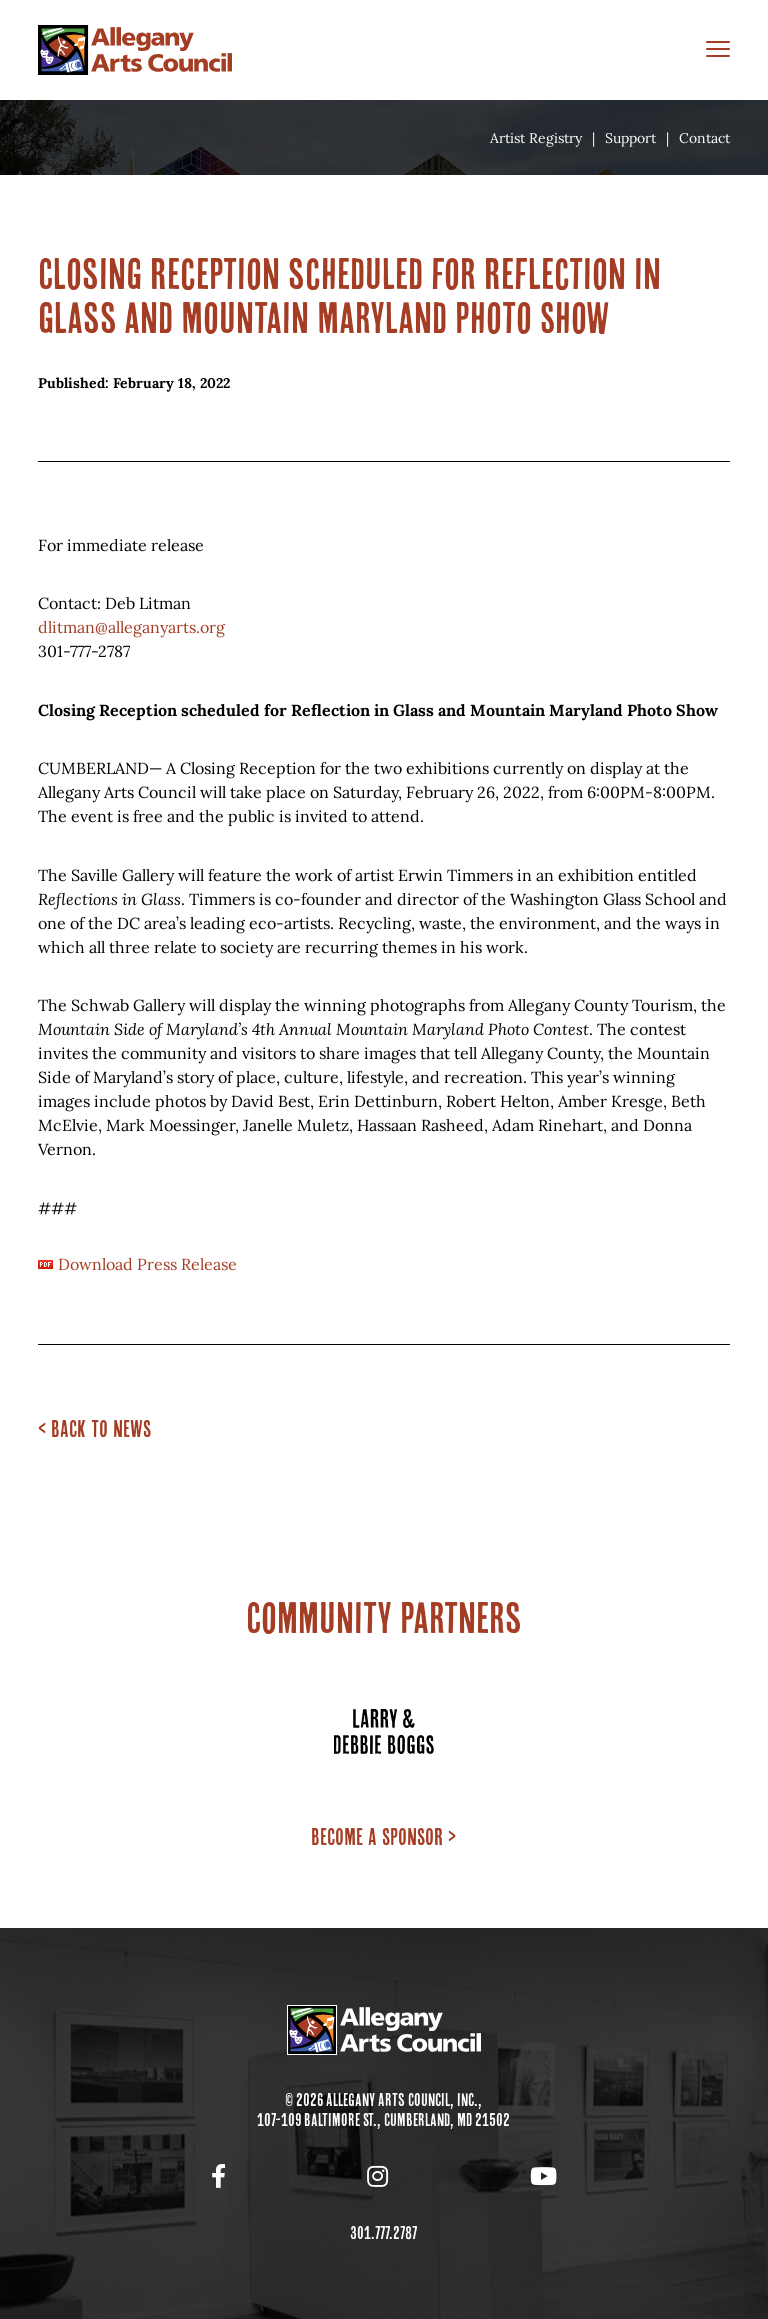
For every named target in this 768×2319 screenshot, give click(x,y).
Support (630, 138)
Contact (704, 138)
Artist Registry (536, 138)
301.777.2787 (383, 2233)
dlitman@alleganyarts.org (131, 627)
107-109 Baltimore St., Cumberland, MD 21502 (383, 2120)
